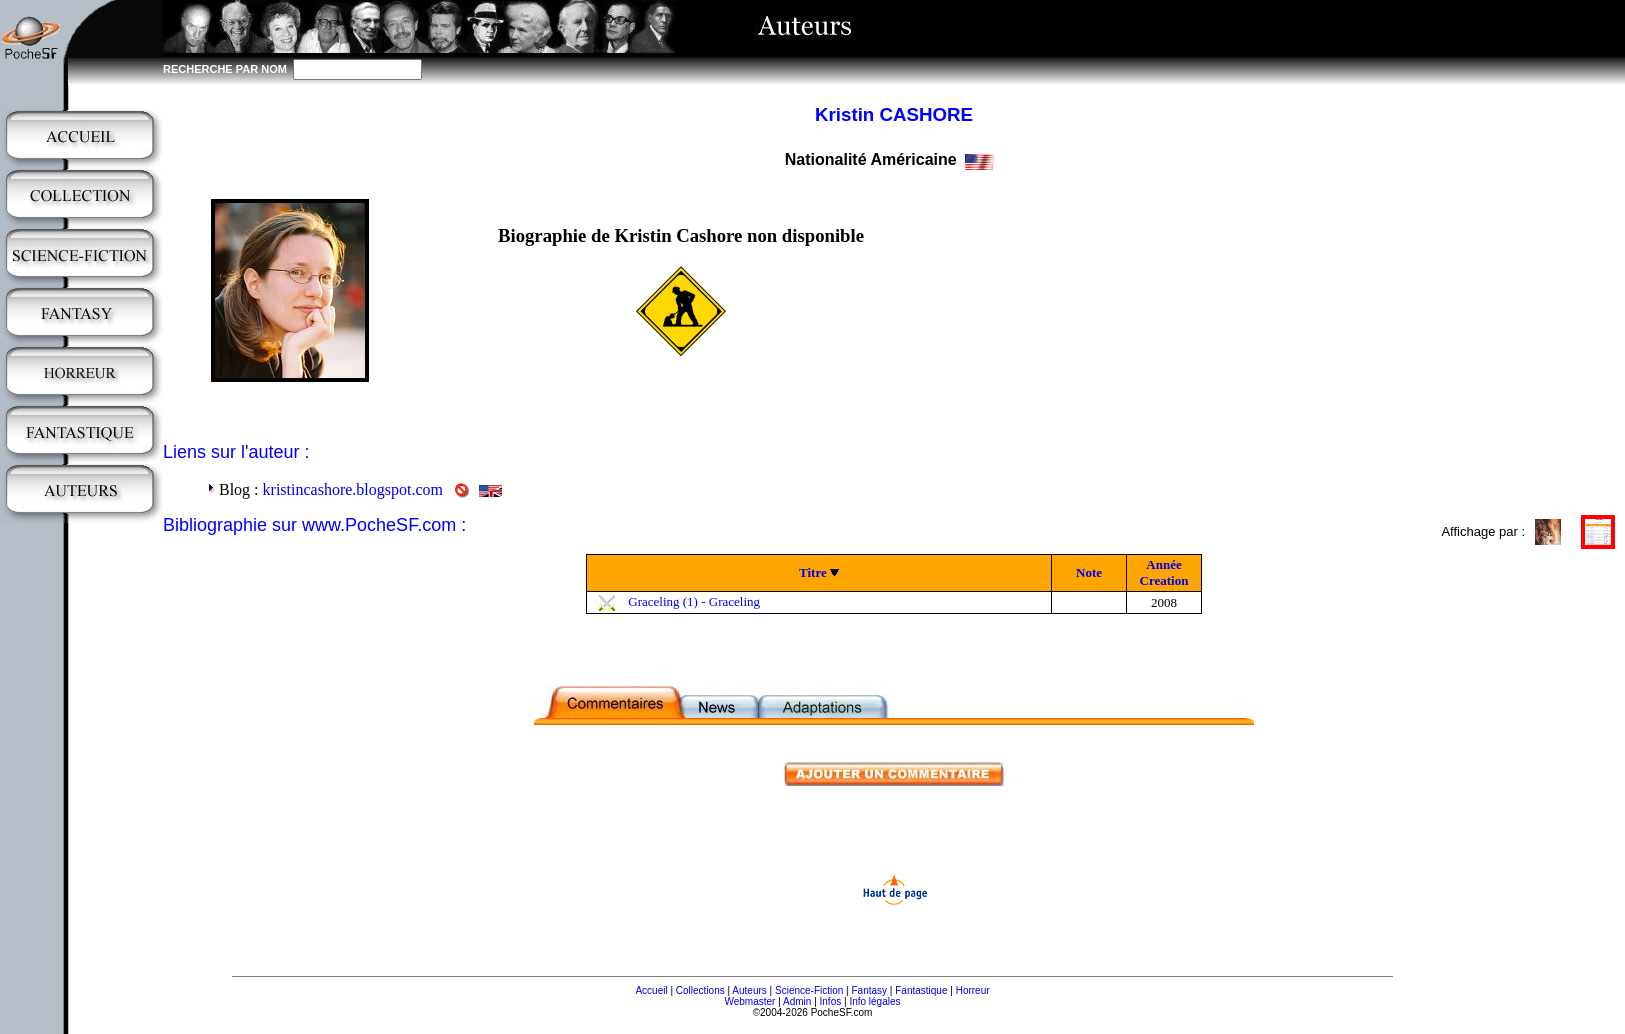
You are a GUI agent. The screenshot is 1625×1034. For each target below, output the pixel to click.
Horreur (973, 990)
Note (1089, 572)
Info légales (874, 1001)
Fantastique (921, 990)
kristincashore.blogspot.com (353, 489)
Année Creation (1164, 572)
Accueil (651, 990)
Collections (700, 990)
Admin (797, 1001)
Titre (813, 572)
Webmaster (749, 1001)
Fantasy (870, 990)
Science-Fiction (809, 990)
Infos (831, 1001)
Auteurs (749, 990)
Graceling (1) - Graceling (694, 601)
